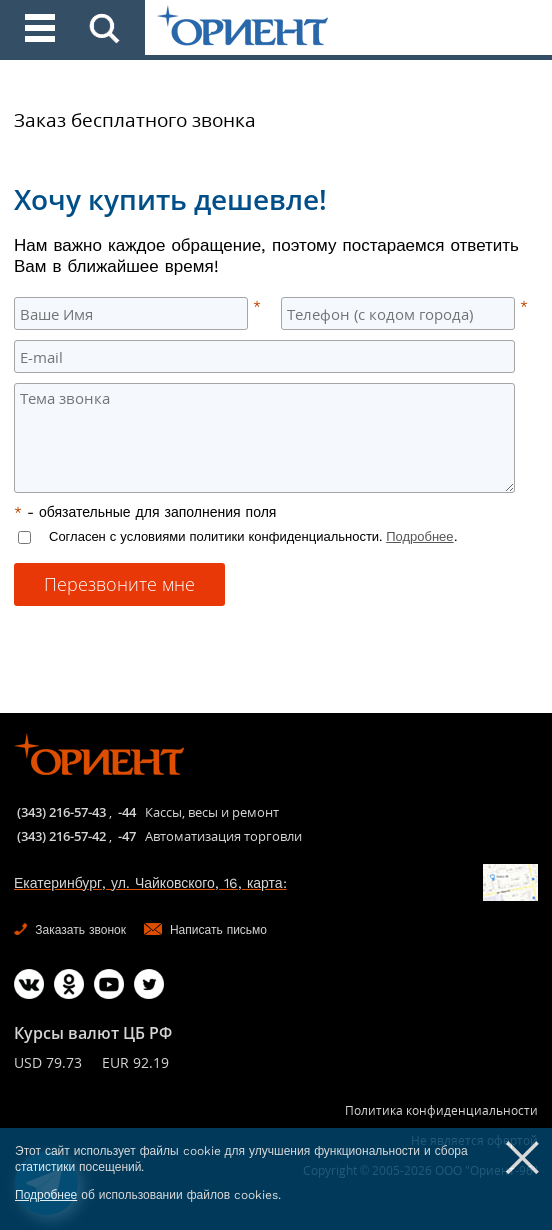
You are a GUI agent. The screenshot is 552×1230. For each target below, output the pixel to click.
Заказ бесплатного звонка (135, 120)
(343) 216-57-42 (61, 836)
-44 (127, 812)
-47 (127, 836)
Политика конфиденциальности (441, 1110)
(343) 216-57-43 (61, 812)
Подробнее (419, 536)
